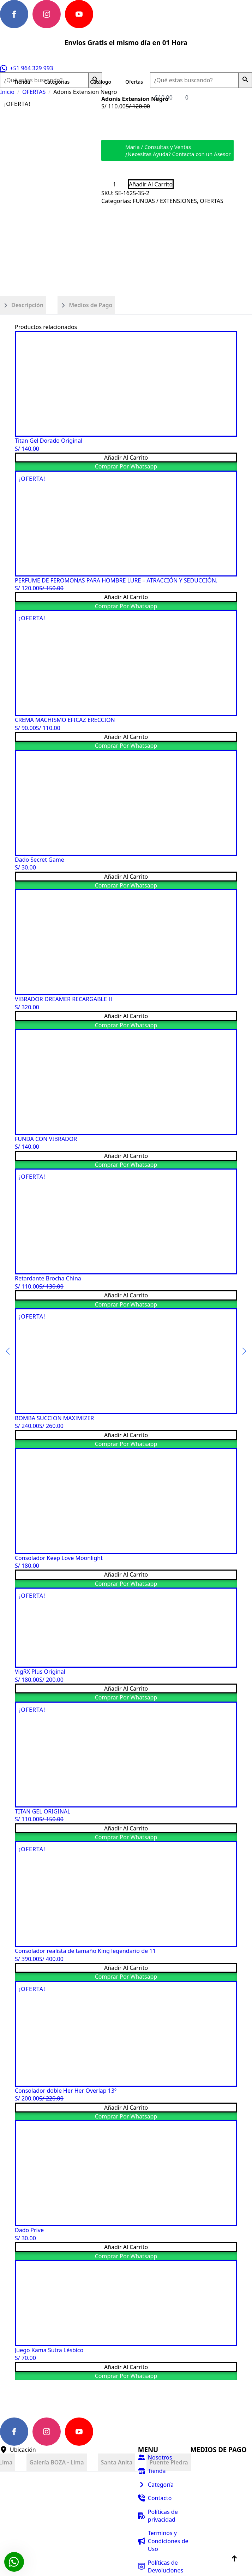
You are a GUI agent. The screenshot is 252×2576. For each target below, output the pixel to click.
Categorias (57, 81)
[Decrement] (107, 184)
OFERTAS (34, 92)
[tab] (23, 305)
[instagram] (46, 14)
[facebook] (14, 14)
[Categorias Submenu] (76, 81)
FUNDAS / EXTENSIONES (165, 201)
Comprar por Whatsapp (126, 466)
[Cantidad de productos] (114, 184)
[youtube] (79, 14)
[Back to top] (234, 2558)
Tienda (22, 81)
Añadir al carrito (151, 184)
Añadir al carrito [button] (126, 457)
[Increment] (122, 184)
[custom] (111, 14)
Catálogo (100, 81)
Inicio (7, 92)
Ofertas (134, 81)
